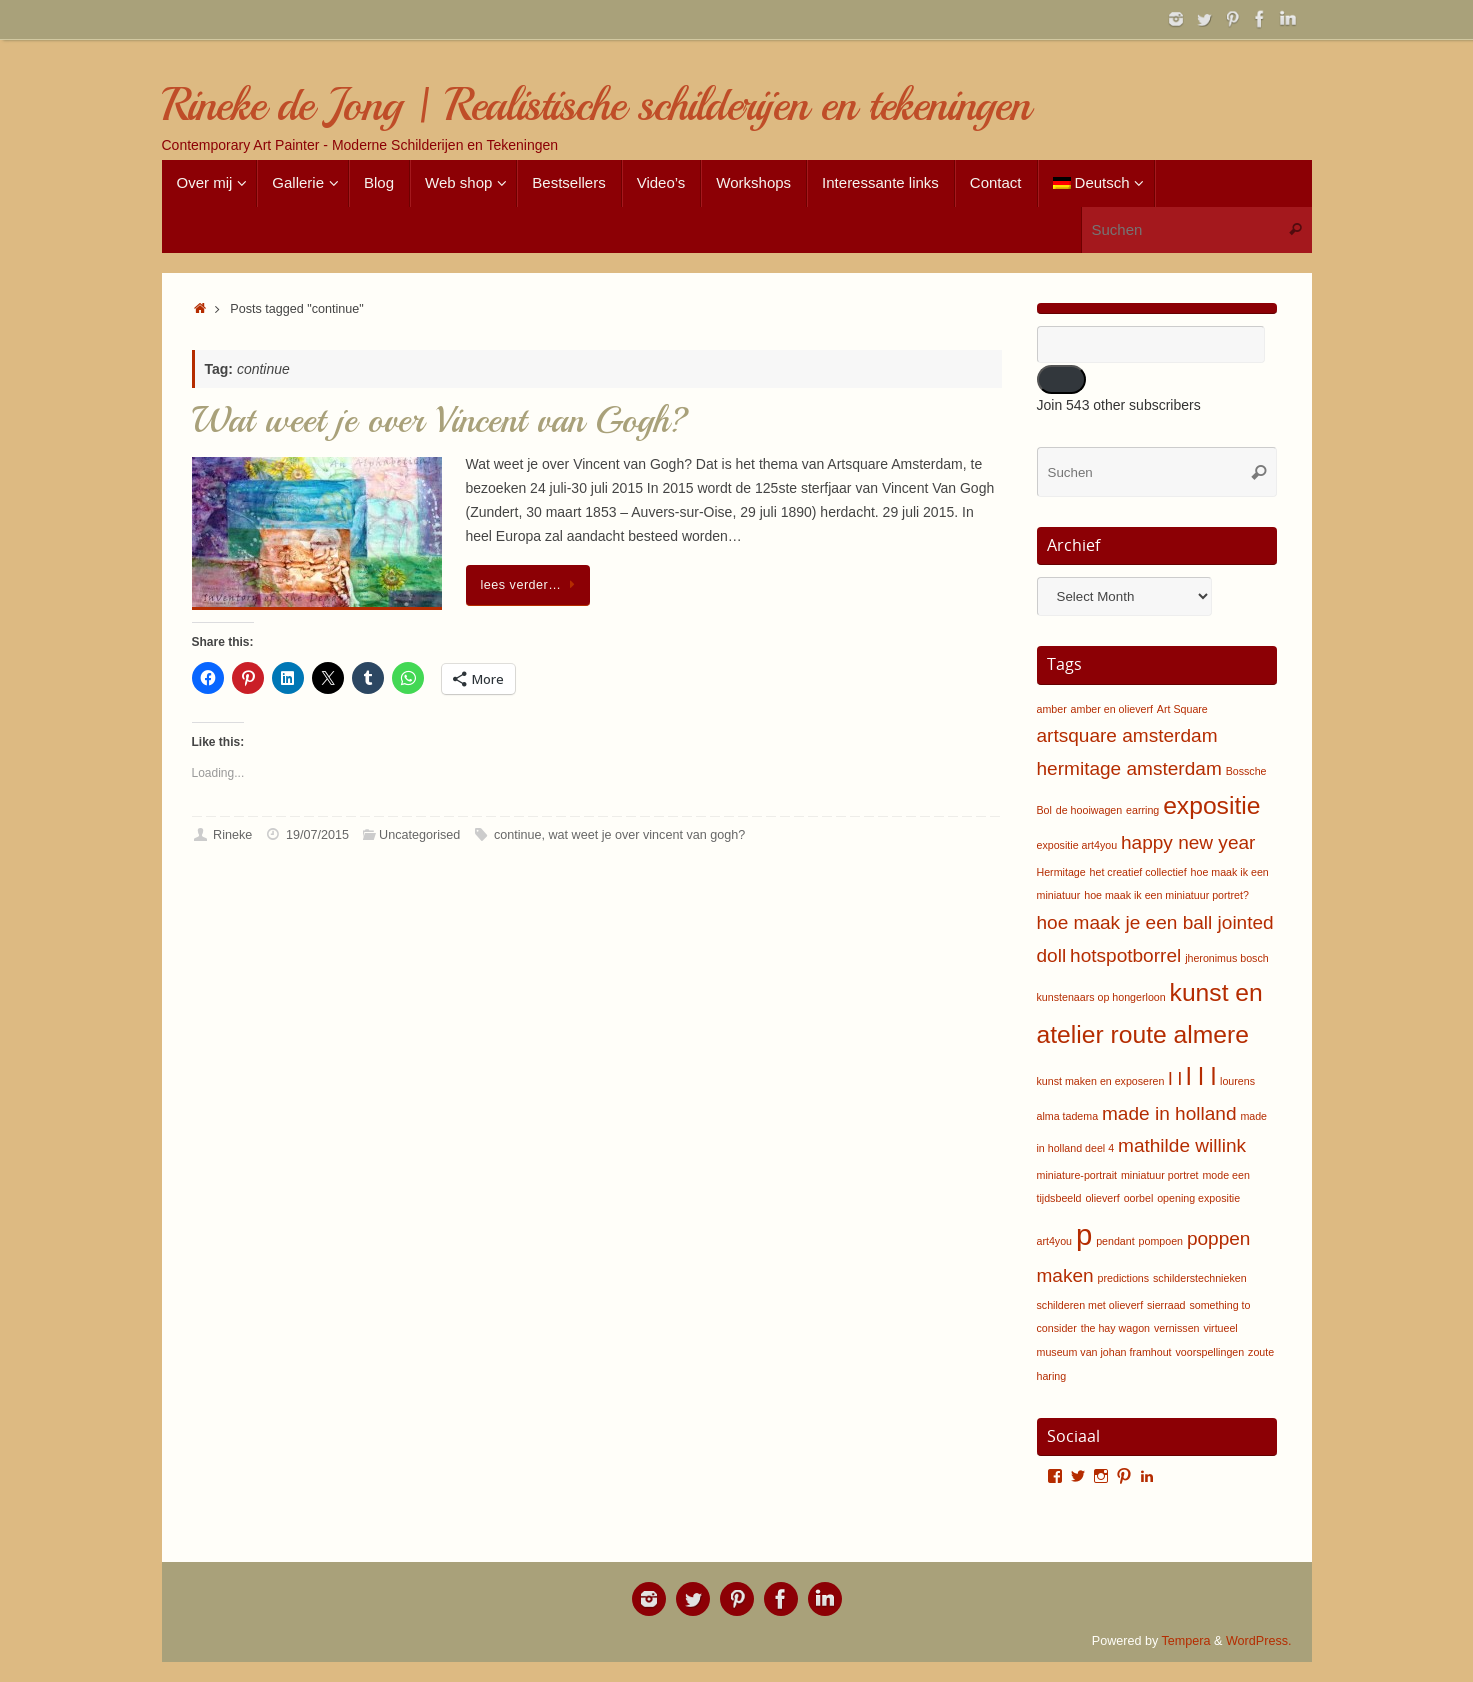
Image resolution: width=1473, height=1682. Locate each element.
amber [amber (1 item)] (1052, 709)
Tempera (1186, 1641)
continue (518, 835)
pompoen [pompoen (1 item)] (1161, 1241)
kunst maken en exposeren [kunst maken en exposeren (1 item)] (1101, 1081)
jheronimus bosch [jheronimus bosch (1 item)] (1227, 958)
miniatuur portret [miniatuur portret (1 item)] (1160, 1175)
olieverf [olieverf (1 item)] (1102, 1198)
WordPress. (1259, 1641)
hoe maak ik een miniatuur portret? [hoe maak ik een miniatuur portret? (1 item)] (1166, 895)
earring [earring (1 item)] (1142, 810)
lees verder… (532, 585)
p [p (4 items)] (1084, 1234)
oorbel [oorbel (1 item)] (1139, 1198)
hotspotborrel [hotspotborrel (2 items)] (1125, 955)
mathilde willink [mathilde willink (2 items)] (1182, 1145)
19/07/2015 (317, 835)
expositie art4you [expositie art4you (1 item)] (1077, 845)
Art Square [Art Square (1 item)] (1182, 709)
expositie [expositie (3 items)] (1211, 805)
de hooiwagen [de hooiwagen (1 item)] (1089, 810)
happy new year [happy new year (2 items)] (1188, 842)
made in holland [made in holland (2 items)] (1169, 1113)
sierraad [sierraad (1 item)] (1166, 1305)
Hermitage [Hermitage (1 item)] (1061, 872)
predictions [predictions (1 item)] (1124, 1278)
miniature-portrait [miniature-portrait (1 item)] (1077, 1175)
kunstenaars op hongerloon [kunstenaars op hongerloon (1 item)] (1101, 997)
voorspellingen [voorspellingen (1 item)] (1209, 1352)
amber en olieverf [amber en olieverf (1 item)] (1112, 709)
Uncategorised (419, 835)
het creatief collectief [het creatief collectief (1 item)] (1138, 872)
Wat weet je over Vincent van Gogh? (440, 420)
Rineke (232, 835)
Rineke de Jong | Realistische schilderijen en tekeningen (596, 105)
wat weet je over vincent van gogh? (647, 835)
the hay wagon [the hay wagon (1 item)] (1115, 1328)
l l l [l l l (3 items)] (1201, 1076)
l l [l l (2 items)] (1175, 1078)
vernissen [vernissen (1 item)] (1177, 1328)
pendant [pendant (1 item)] (1115, 1241)
